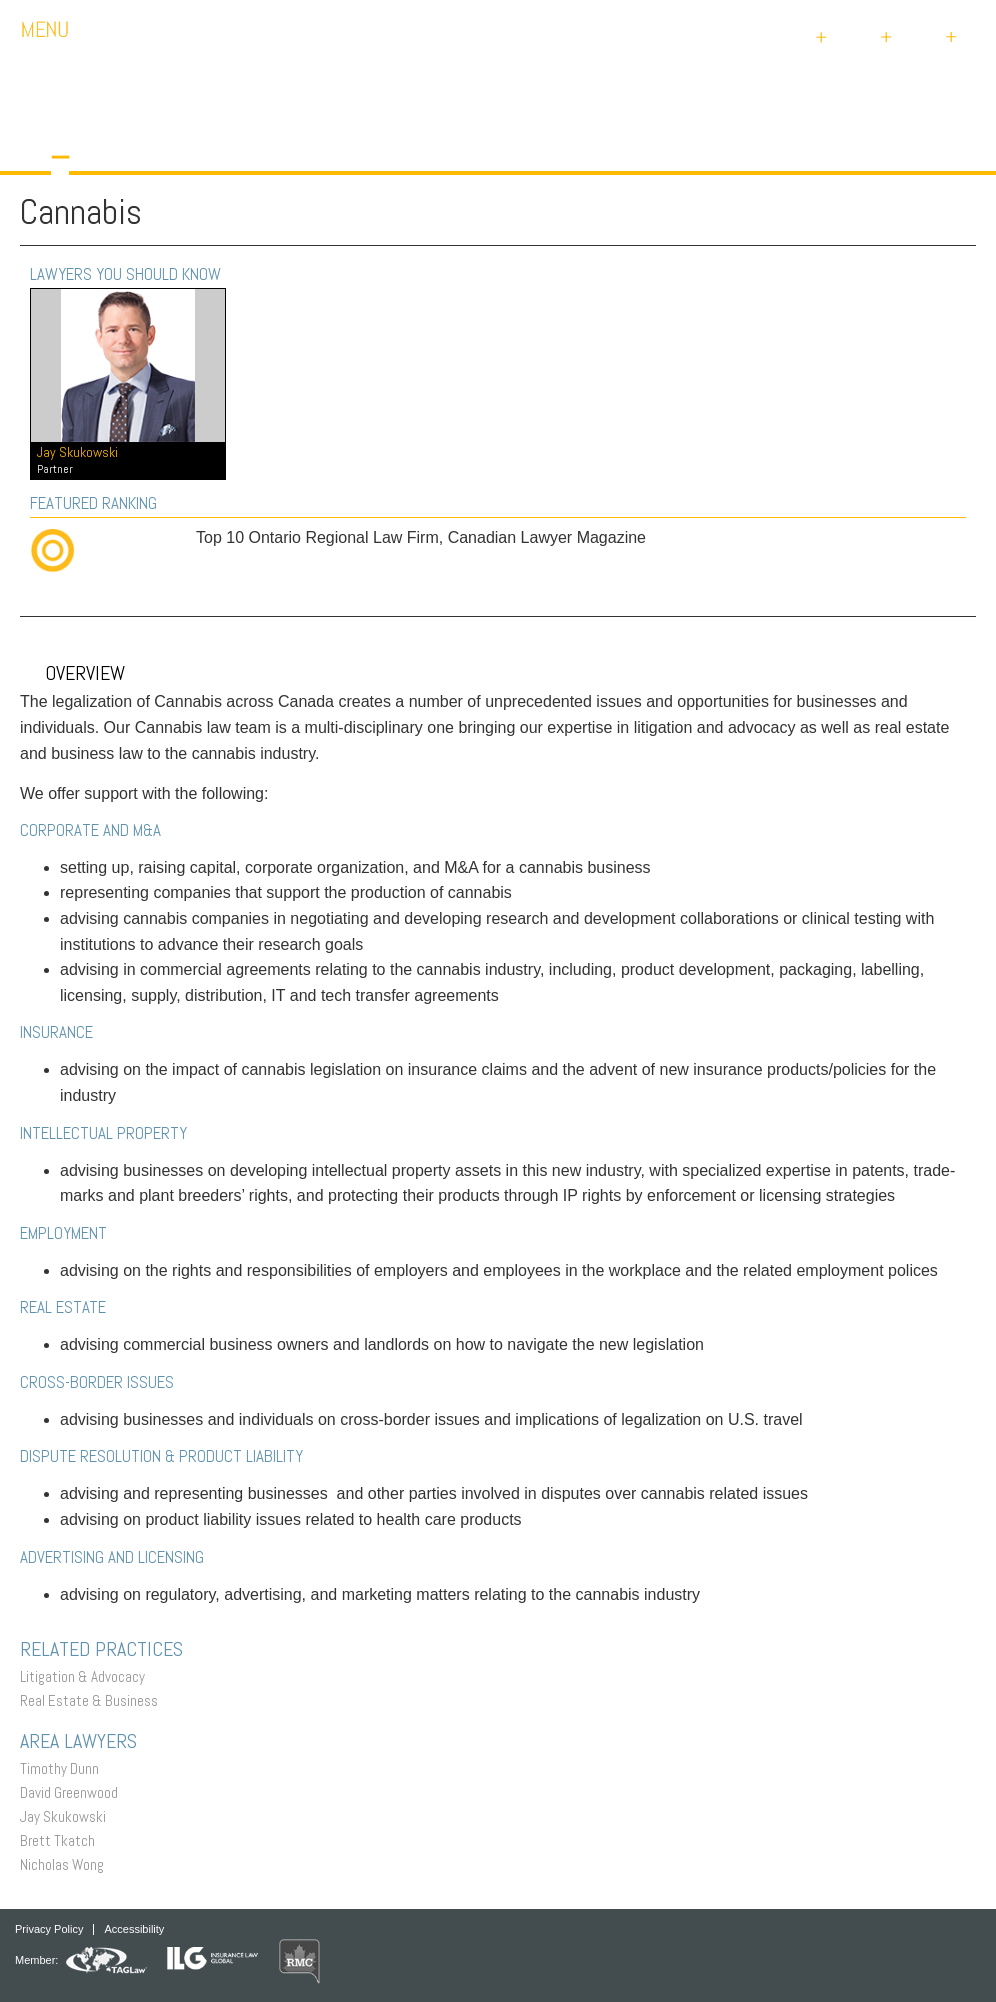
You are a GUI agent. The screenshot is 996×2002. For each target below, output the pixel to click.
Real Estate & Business (94, 1700)
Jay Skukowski (68, 1816)
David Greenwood (74, 1792)
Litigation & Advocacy (87, 1676)
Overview (72, 673)
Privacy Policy (49, 1929)
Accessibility (134, 1929)
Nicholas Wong (67, 1864)
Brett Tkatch (62, 1840)
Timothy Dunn (64, 1768)
